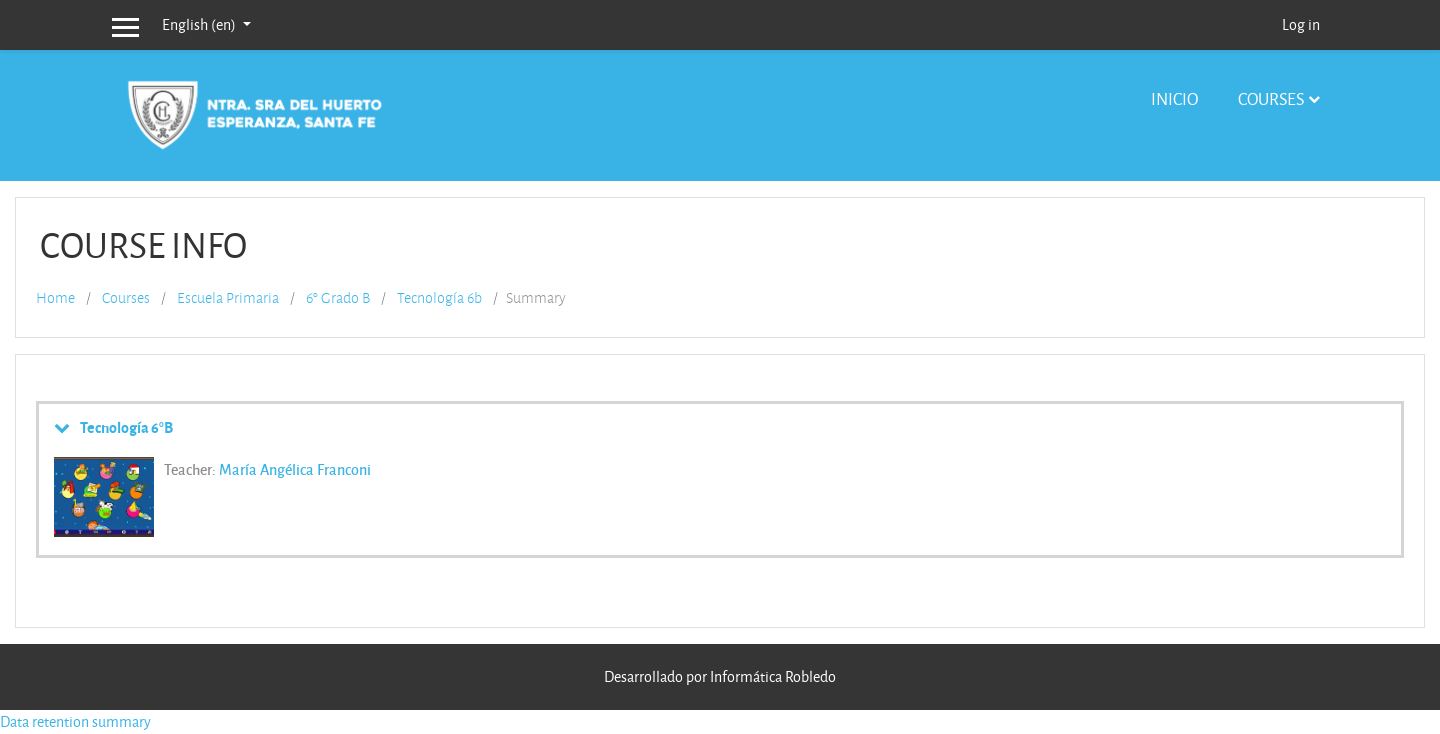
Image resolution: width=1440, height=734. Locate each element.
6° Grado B (338, 298)
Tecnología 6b (439, 298)
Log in (1301, 24)
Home (55, 298)
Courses (1271, 98)
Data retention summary (75, 721)
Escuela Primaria (228, 298)
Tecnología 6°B (126, 427)
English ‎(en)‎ (200, 24)
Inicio (1174, 98)
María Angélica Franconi (295, 469)
